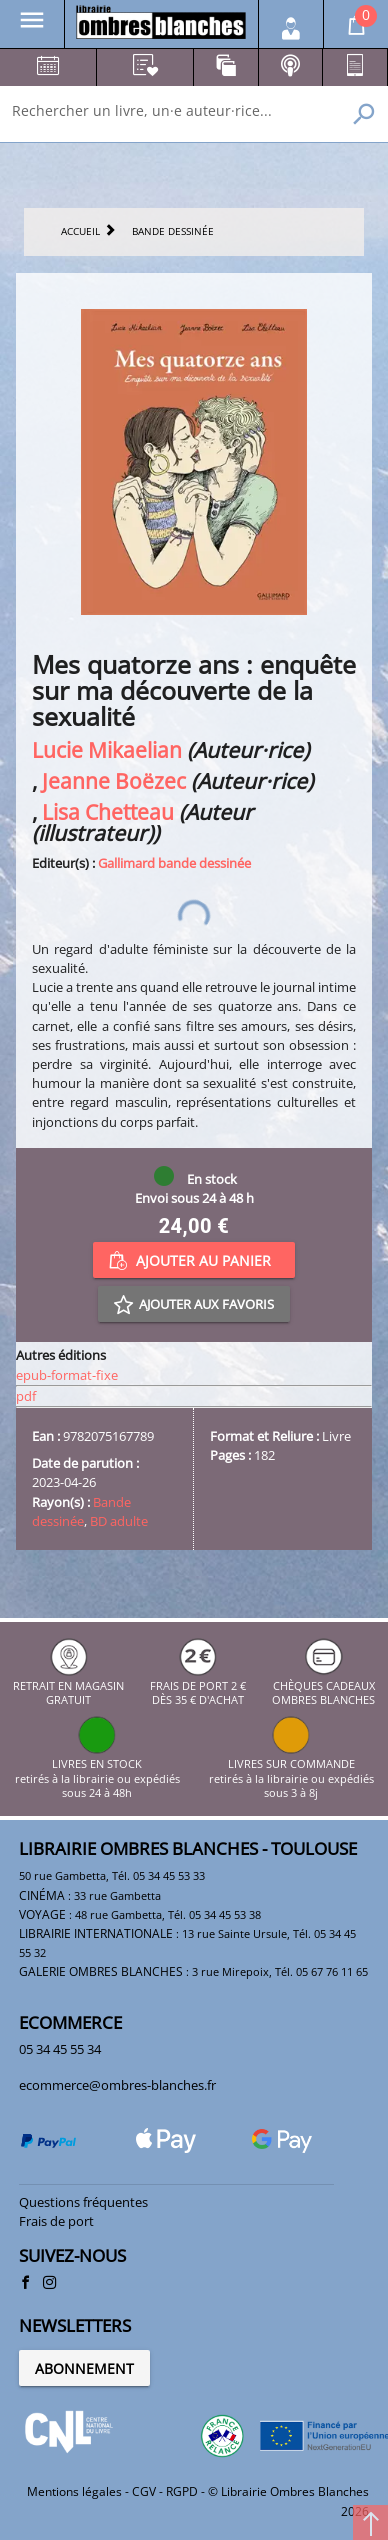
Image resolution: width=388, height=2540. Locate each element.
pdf (26, 1396)
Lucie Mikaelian (107, 749)
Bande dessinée (81, 1511)
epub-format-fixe (67, 1375)
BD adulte (119, 1521)
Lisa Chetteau (108, 811)
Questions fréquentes (83, 2202)
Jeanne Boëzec (114, 780)
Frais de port (56, 2221)
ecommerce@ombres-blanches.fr (117, 2085)
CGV (144, 2491)
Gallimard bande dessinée (174, 863)
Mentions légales (74, 2491)
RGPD (182, 2491)
